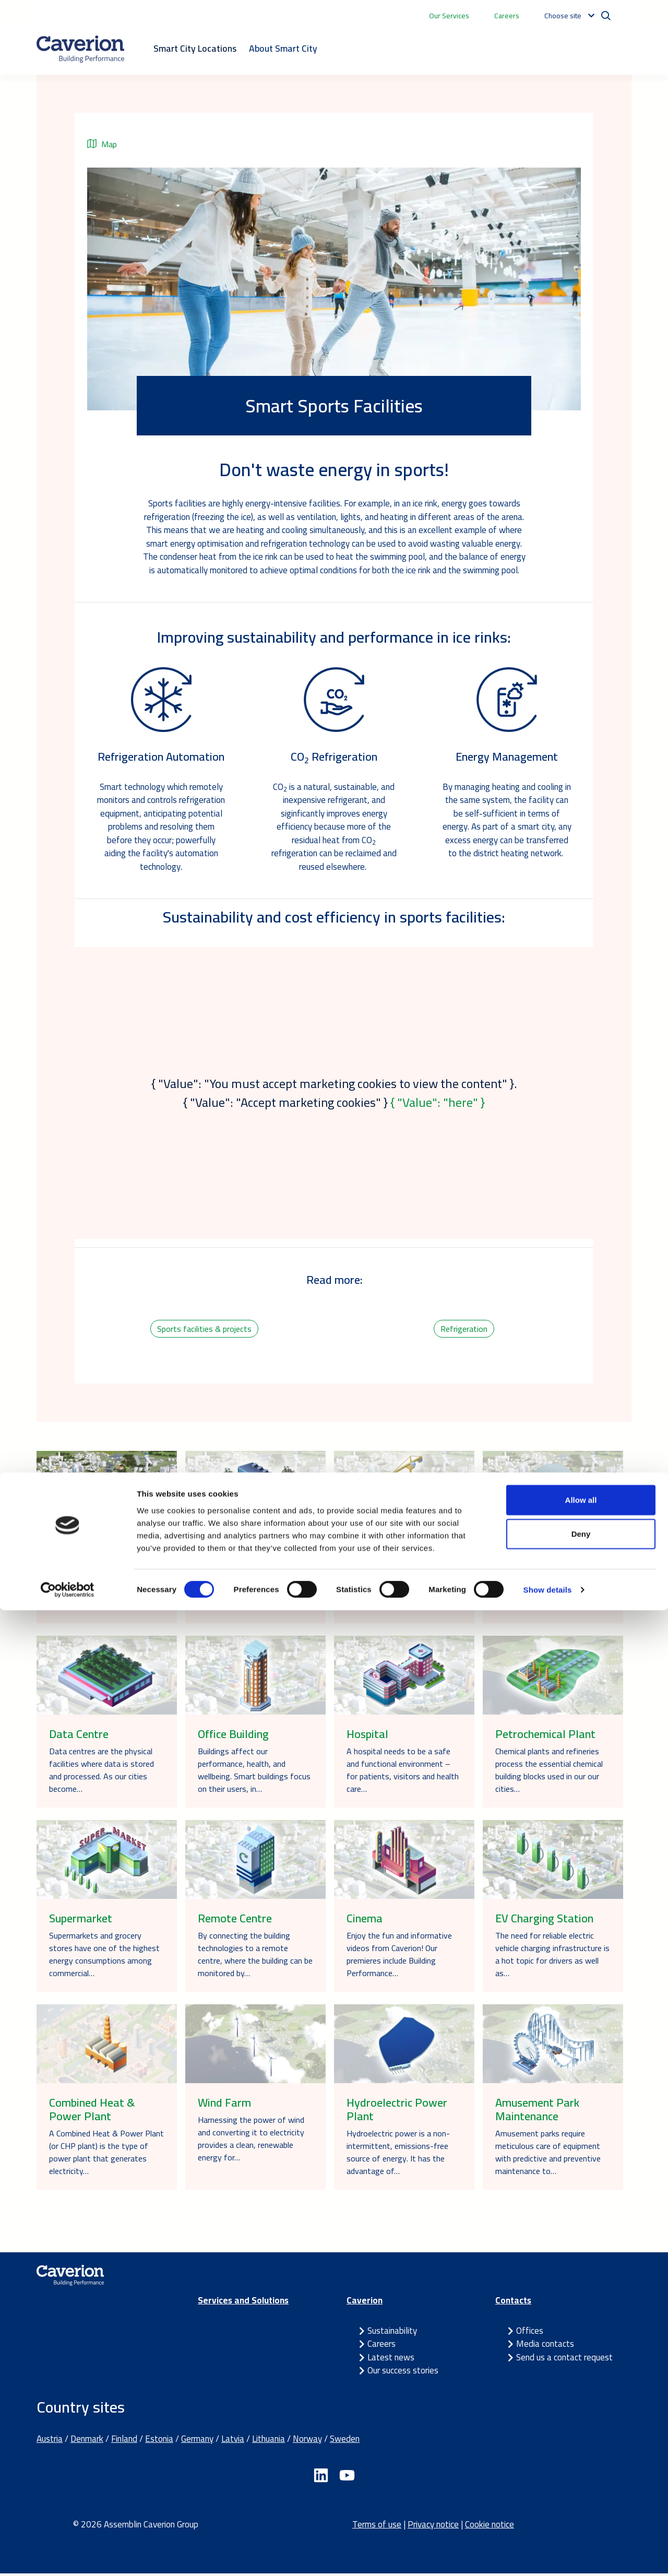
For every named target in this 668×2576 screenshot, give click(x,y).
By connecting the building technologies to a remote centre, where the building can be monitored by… (255, 1956)
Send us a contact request (564, 2360)
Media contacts (545, 2346)
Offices (529, 2333)
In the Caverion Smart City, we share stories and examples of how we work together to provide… (102, 1588)
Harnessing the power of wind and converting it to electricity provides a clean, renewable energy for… (251, 2141)
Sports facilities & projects (204, 1329)
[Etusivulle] (80, 49)
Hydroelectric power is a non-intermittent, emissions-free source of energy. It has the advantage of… (398, 2155)
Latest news (390, 2360)
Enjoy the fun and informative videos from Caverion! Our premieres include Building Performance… (399, 1956)
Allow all (581, 2465)
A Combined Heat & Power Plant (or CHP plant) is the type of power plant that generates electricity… (106, 2155)
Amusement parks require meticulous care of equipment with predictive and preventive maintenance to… (548, 2155)
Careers (506, 15)
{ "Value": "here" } (437, 1102)
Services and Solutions (243, 2303)
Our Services (449, 15)
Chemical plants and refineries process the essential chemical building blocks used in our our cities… (549, 1772)
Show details (547, 2555)
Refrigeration (463, 1329)
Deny (581, 2499)
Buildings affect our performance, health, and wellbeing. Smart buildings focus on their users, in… (254, 1772)
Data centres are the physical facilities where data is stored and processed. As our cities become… (101, 1772)
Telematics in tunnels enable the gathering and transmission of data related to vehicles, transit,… (552, 1588)
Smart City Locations (194, 48)
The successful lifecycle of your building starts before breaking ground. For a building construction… (402, 1588)
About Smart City (283, 48)
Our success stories (402, 2373)
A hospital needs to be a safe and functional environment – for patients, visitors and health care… (403, 1772)
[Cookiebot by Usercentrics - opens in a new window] (67, 2555)
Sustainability (392, 2333)
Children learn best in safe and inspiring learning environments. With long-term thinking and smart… (253, 1588)
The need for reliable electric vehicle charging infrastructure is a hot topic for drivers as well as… (552, 1956)
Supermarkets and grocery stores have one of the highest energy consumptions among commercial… (104, 1956)
